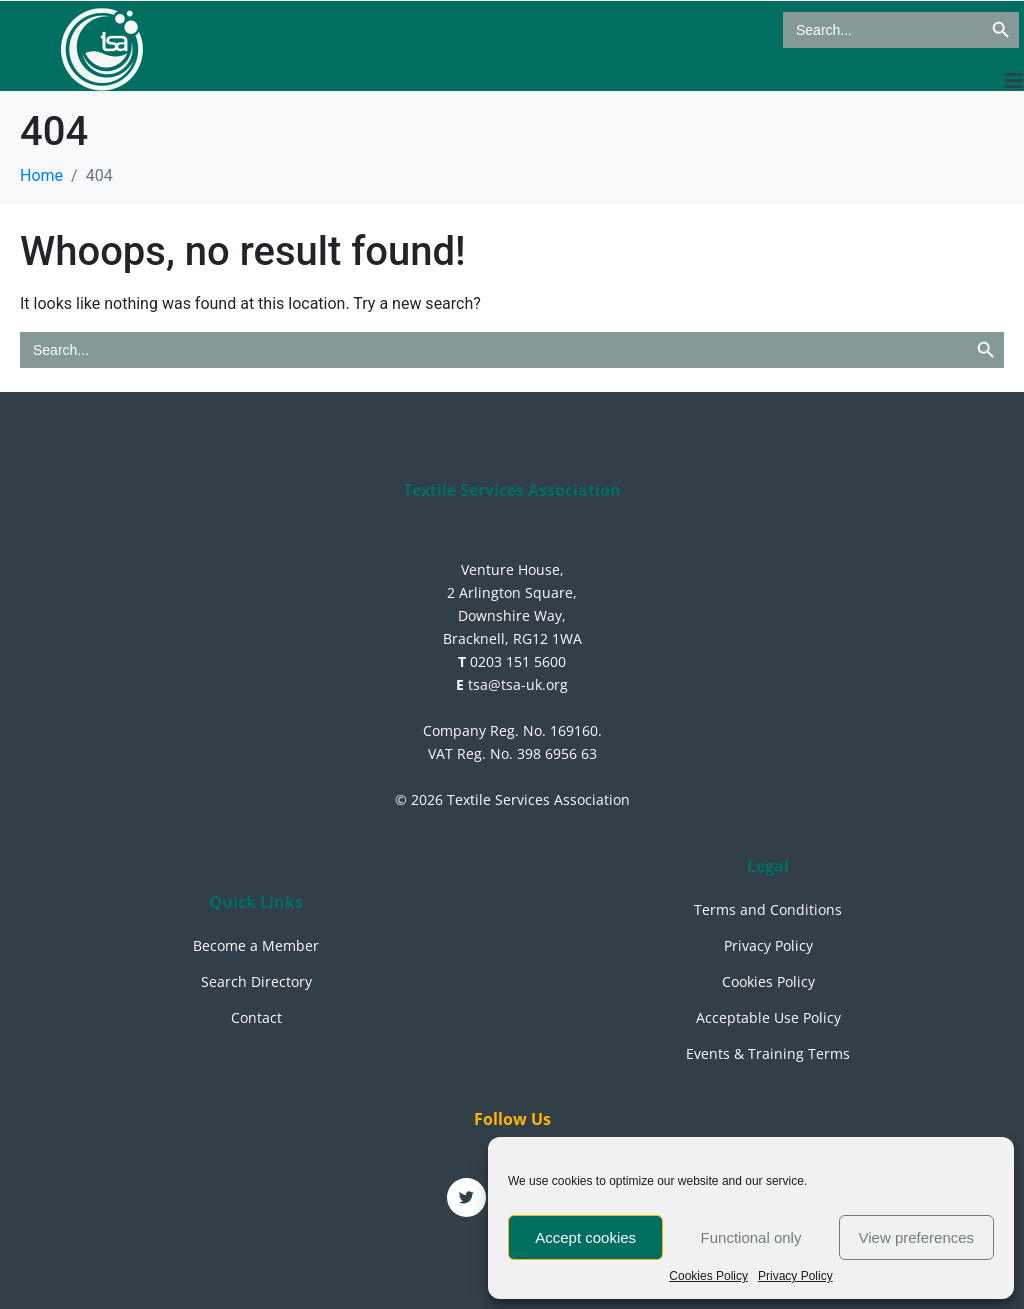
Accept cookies (585, 1237)
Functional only (751, 1237)
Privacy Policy (795, 1276)
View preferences (917, 1237)
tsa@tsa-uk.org (512, 684)
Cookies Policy (708, 1276)
